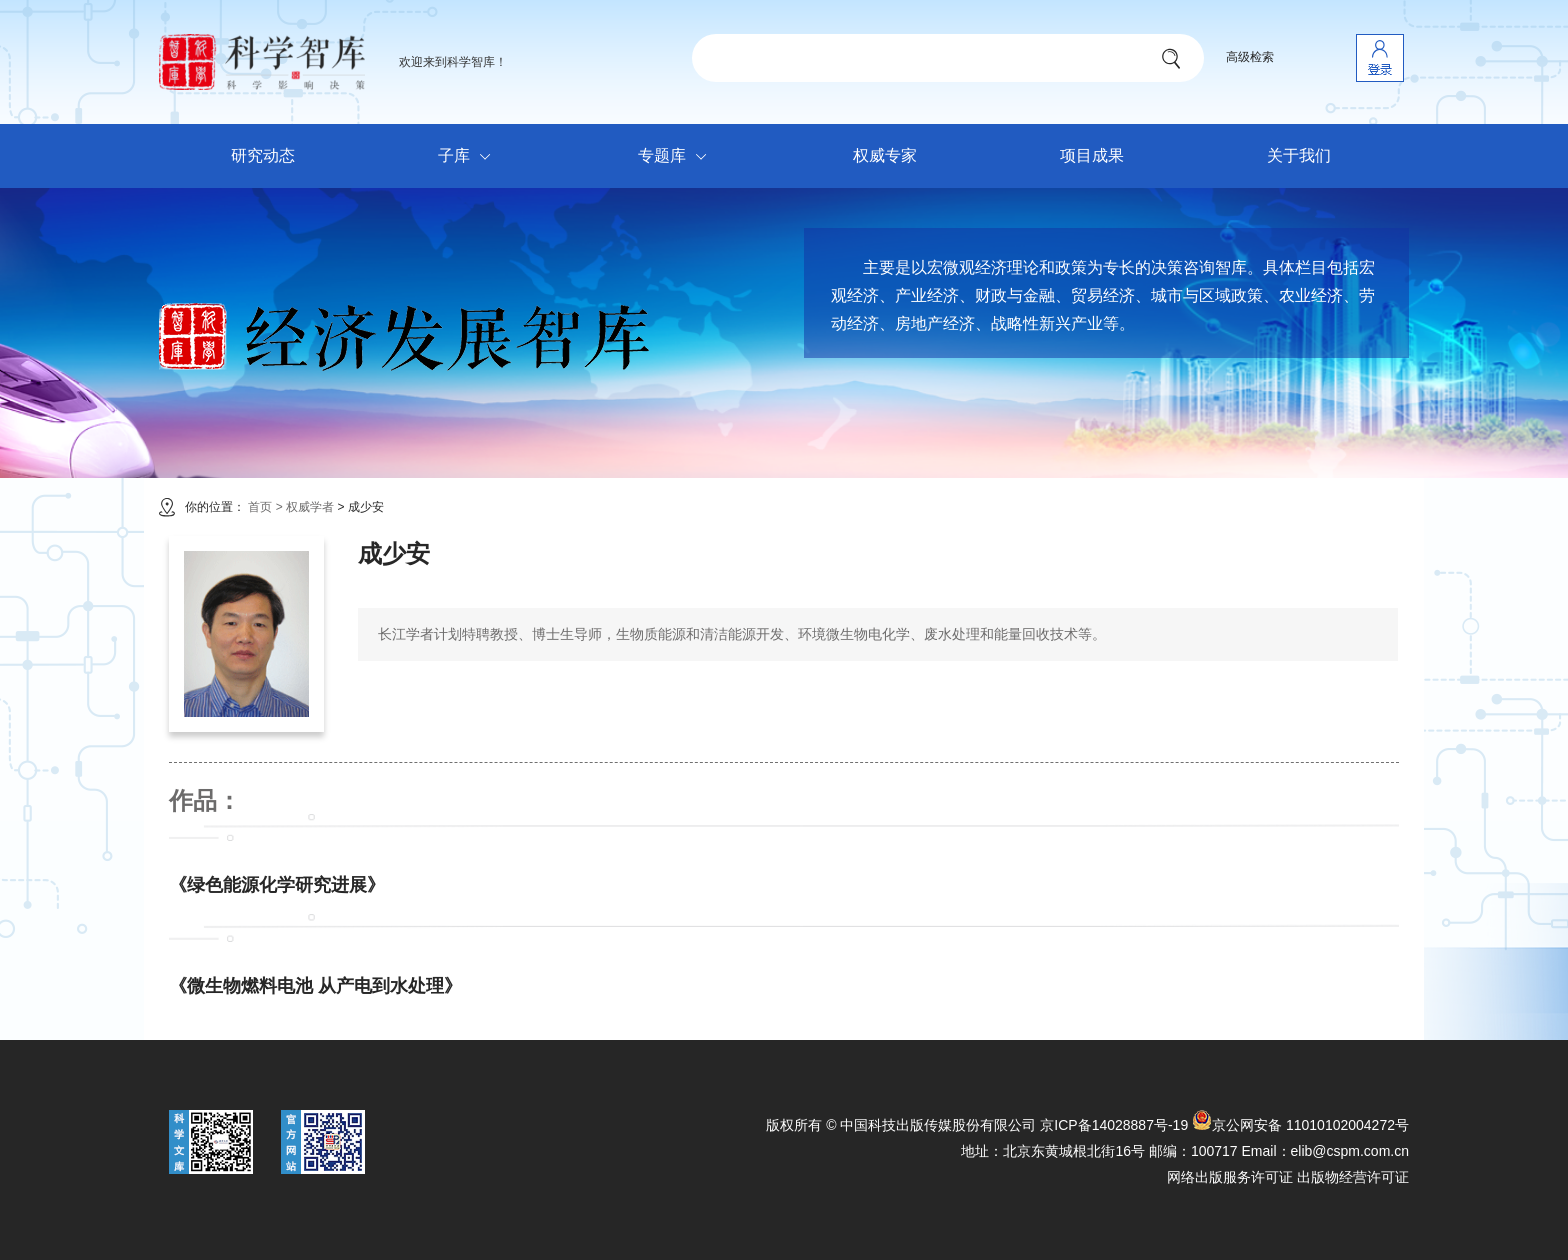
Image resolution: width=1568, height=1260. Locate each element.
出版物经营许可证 (1353, 1177)
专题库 (677, 157)
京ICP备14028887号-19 (1114, 1125)
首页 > (265, 507)
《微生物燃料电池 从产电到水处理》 (315, 986)
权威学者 (311, 507)
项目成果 (1092, 155)
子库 (469, 157)
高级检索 (1250, 57)
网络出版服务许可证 (1230, 1177)
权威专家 (885, 155)
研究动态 (263, 155)
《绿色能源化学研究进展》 (277, 885)
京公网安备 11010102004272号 (1300, 1125)
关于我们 (1299, 155)
